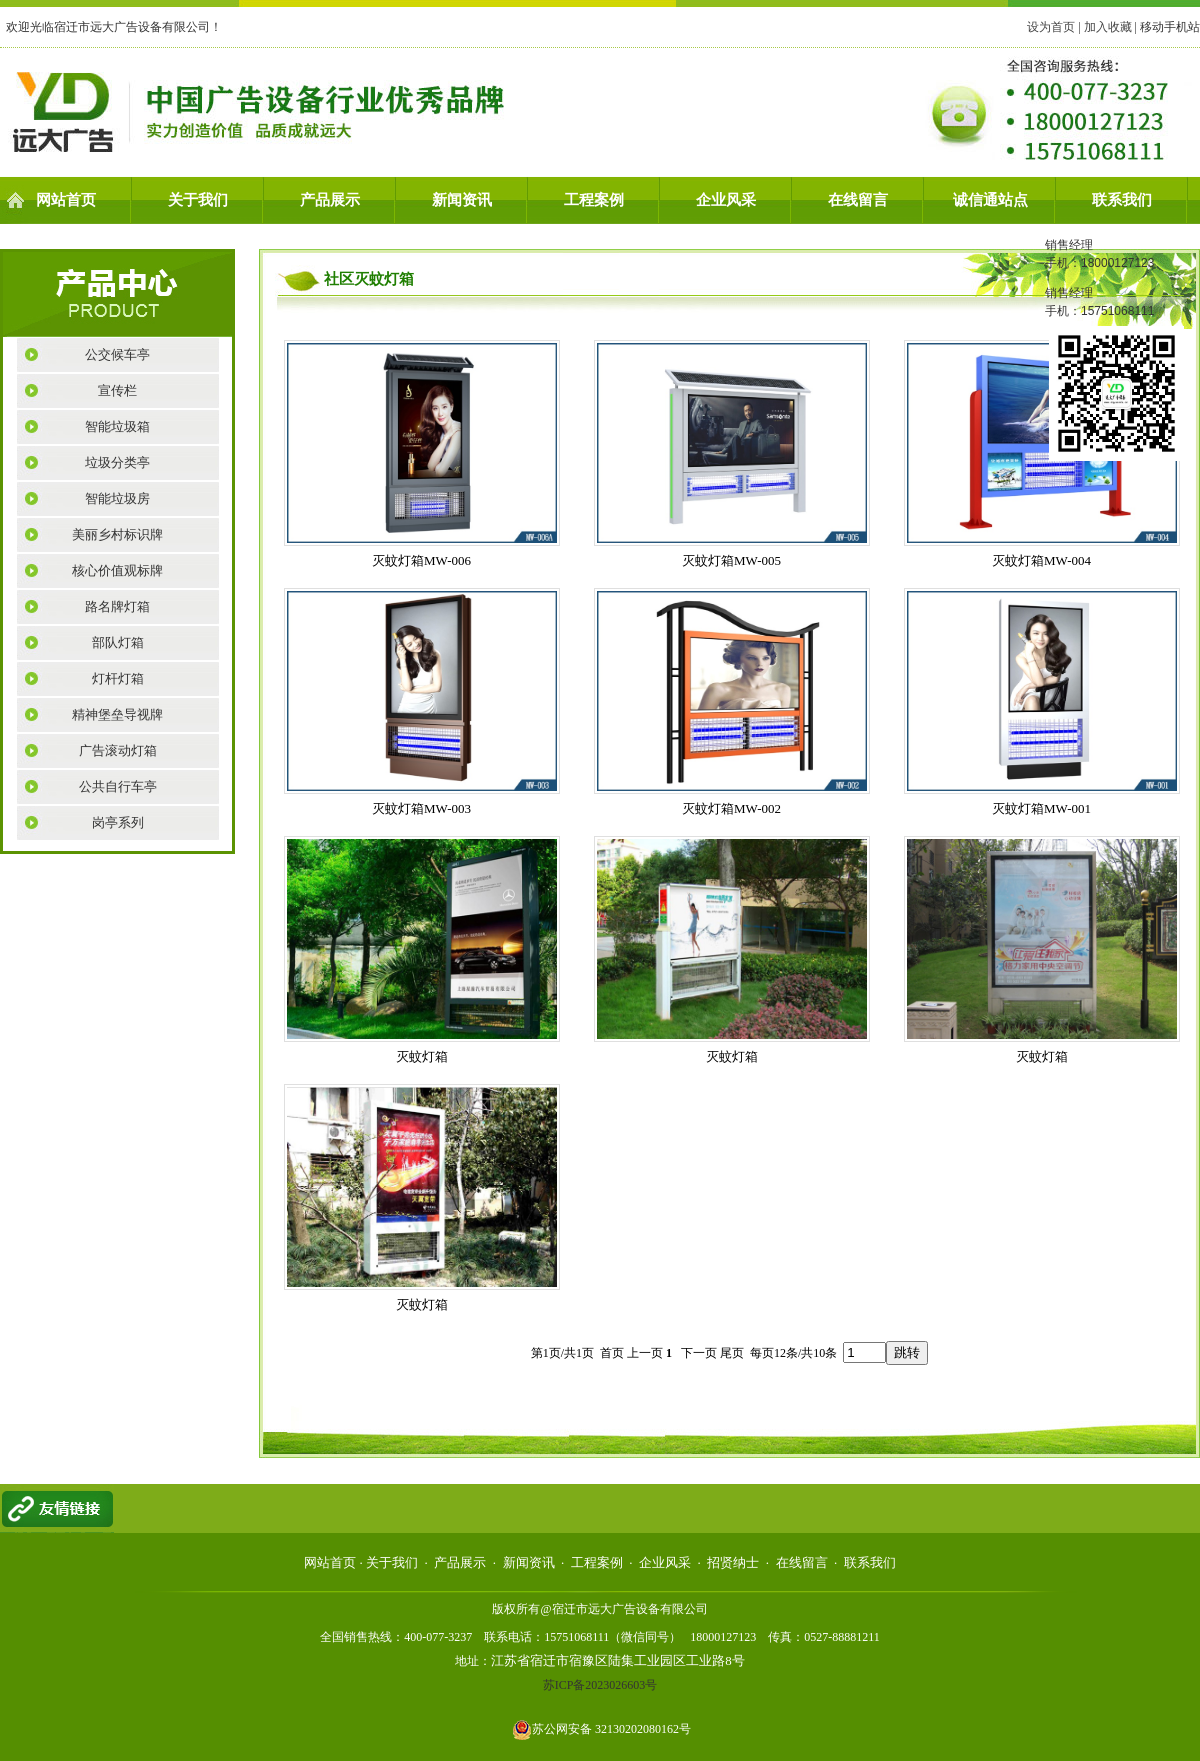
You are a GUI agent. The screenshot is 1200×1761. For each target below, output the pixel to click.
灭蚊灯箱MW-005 (731, 560)
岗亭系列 (118, 822)
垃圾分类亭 (117, 462)
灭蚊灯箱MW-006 (421, 560)
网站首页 (66, 200)
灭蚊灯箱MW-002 (731, 808)
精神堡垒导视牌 (117, 714)
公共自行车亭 (118, 786)
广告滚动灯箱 (118, 750)
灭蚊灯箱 (422, 1056)
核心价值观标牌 (117, 570)
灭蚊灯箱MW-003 (421, 808)
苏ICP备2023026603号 (600, 1685)
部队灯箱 (118, 642)
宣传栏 (117, 390)
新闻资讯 (462, 200)
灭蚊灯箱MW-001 (1041, 808)
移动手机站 (1170, 27)
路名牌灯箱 (117, 606)
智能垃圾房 (117, 498)
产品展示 (330, 200)
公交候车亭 (117, 354)
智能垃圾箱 (117, 426)
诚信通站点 (990, 200)
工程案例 (594, 200)
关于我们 (198, 200)
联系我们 (1122, 200)
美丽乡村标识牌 (117, 534)
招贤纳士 (733, 1562)
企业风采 (726, 200)
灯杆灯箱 (118, 678)
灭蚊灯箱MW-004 (1041, 560)
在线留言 (858, 200)
